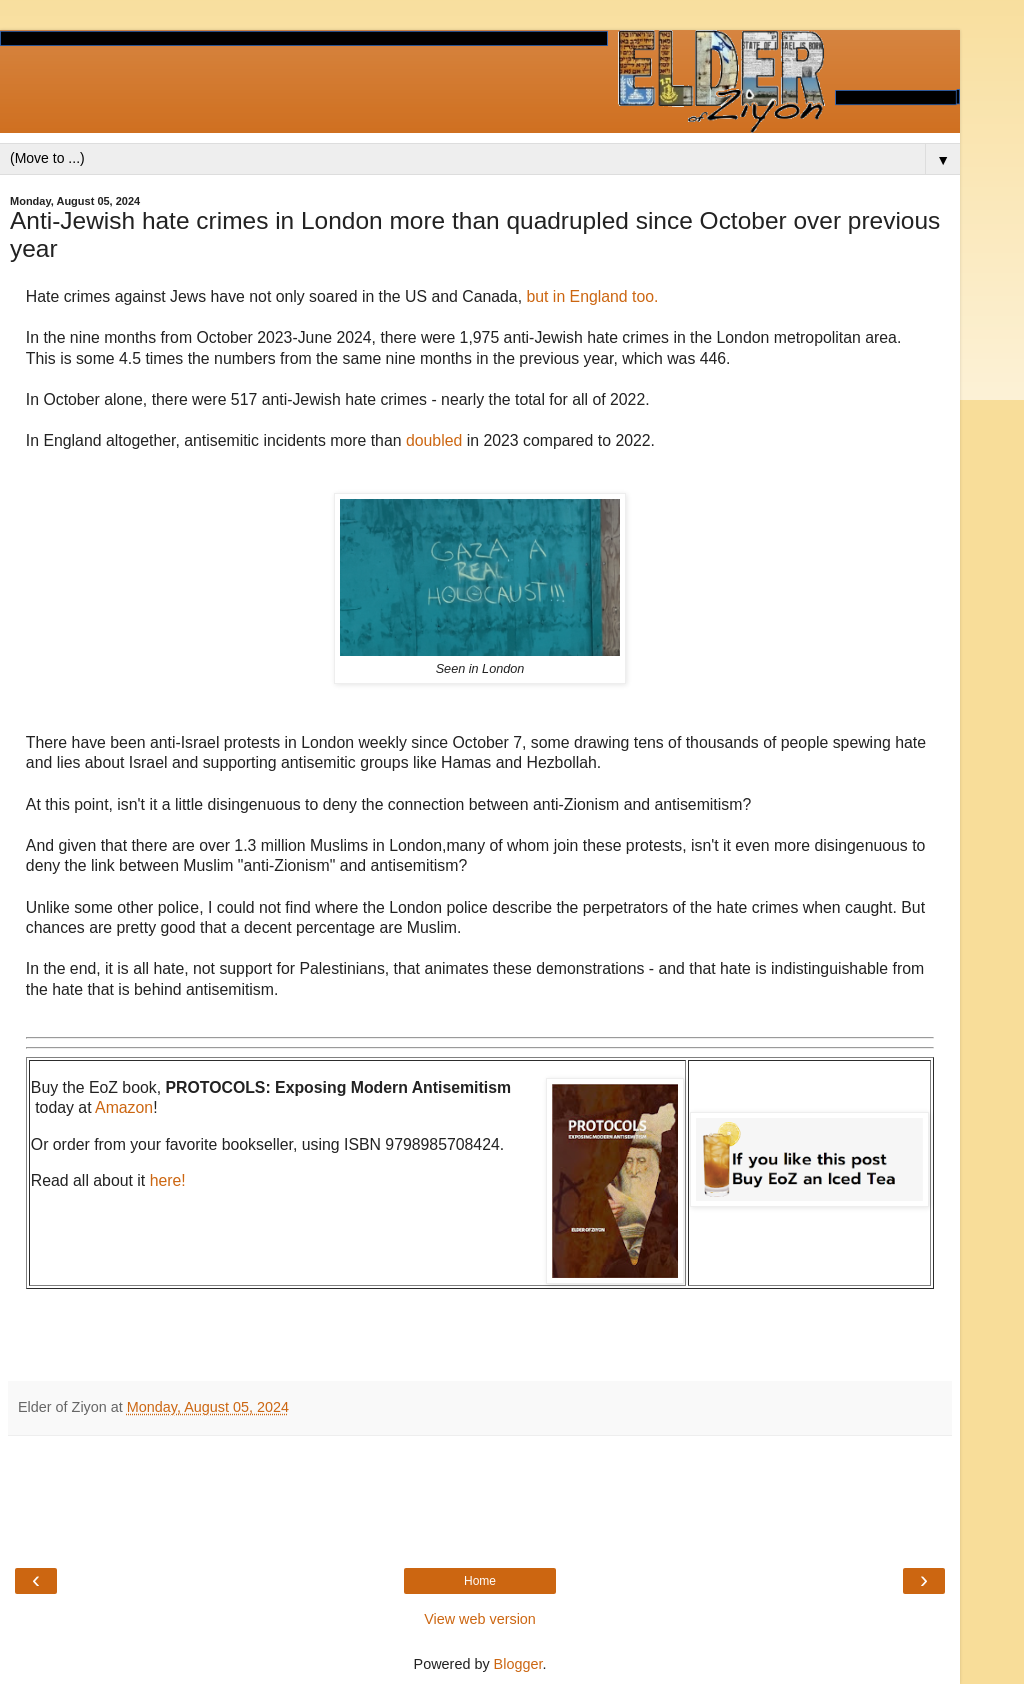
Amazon (124, 1107)
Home (480, 1581)
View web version (480, 1619)
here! (168, 1180)
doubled (436, 440)
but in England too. (592, 296)
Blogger (518, 1664)
